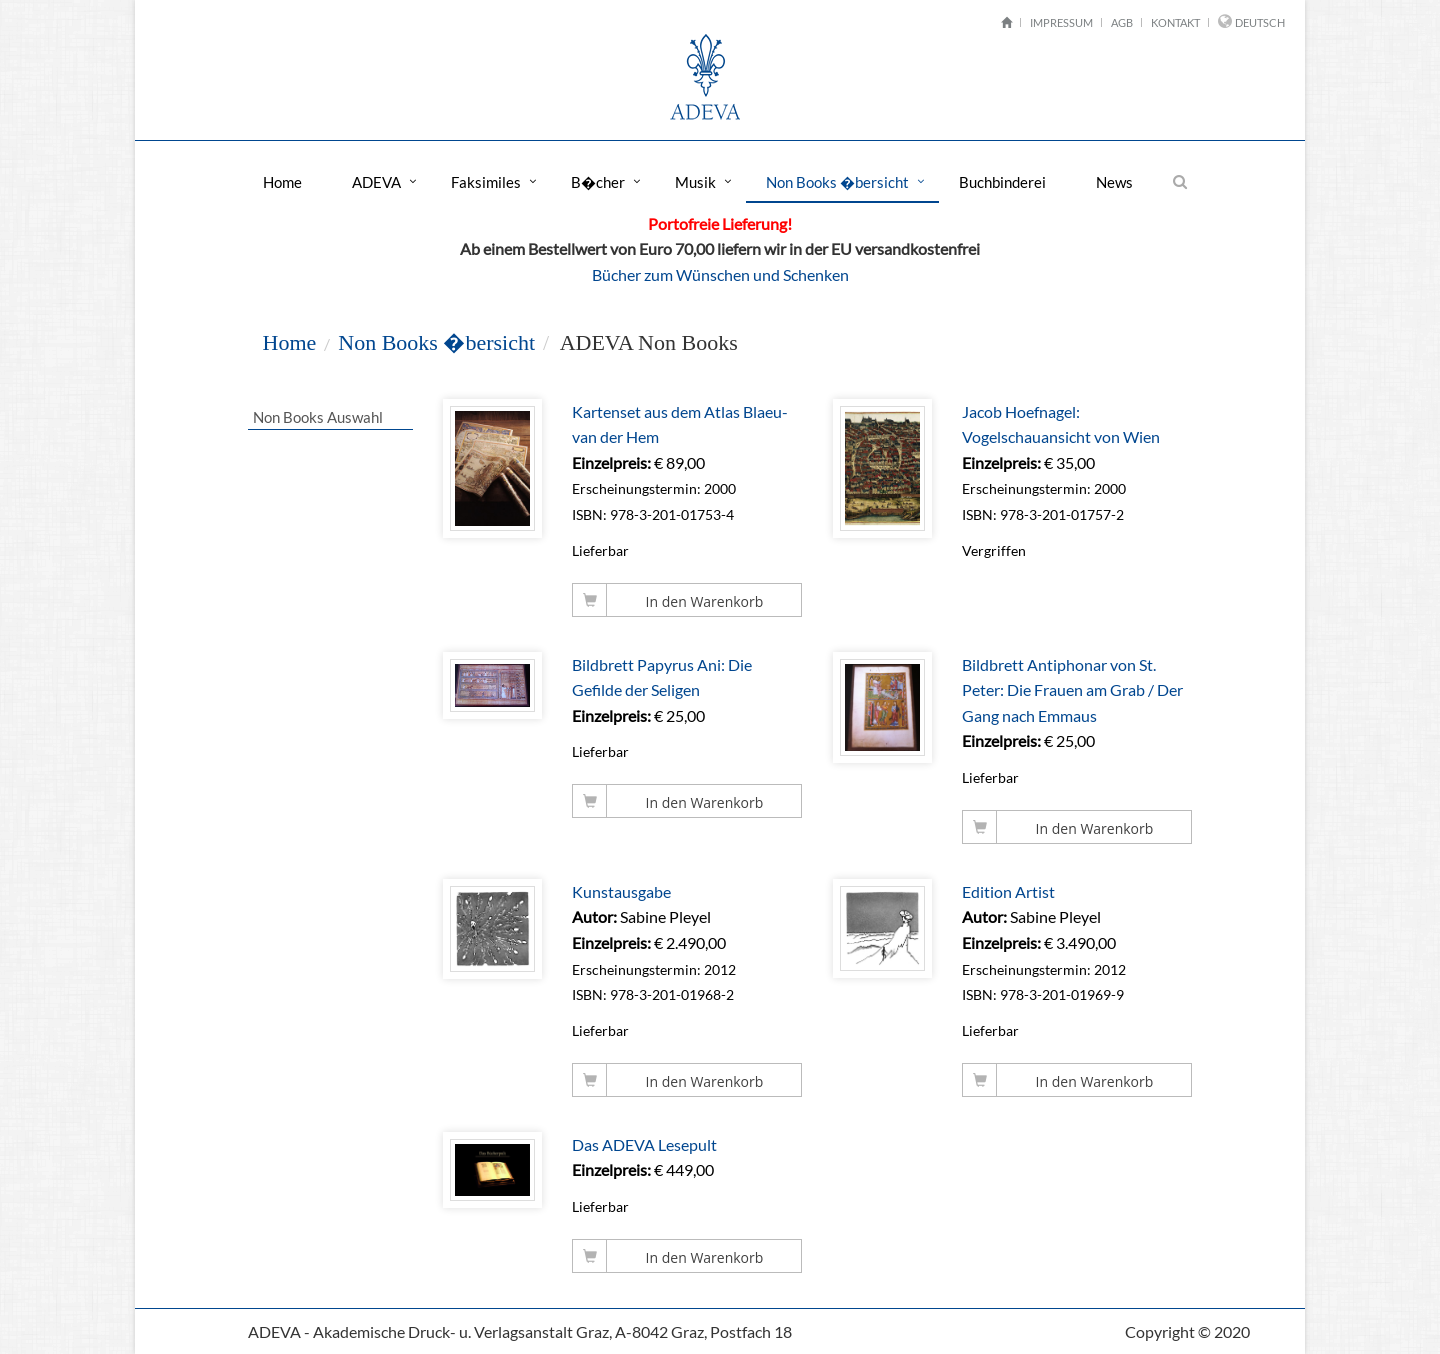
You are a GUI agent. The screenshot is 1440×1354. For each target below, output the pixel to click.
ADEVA (376, 182)
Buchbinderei (1002, 182)
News (1114, 182)
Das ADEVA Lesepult (645, 1144)
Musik (695, 182)
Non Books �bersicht (837, 182)
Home (282, 182)
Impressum (1061, 22)
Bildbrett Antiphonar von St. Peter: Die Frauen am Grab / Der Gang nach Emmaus (1073, 690)
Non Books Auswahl (317, 417)
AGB (1122, 22)
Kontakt (1175, 22)
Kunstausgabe (622, 891)
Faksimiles (486, 182)
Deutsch (1260, 22)
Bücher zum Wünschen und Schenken (720, 274)
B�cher (598, 182)
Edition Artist (1009, 891)
